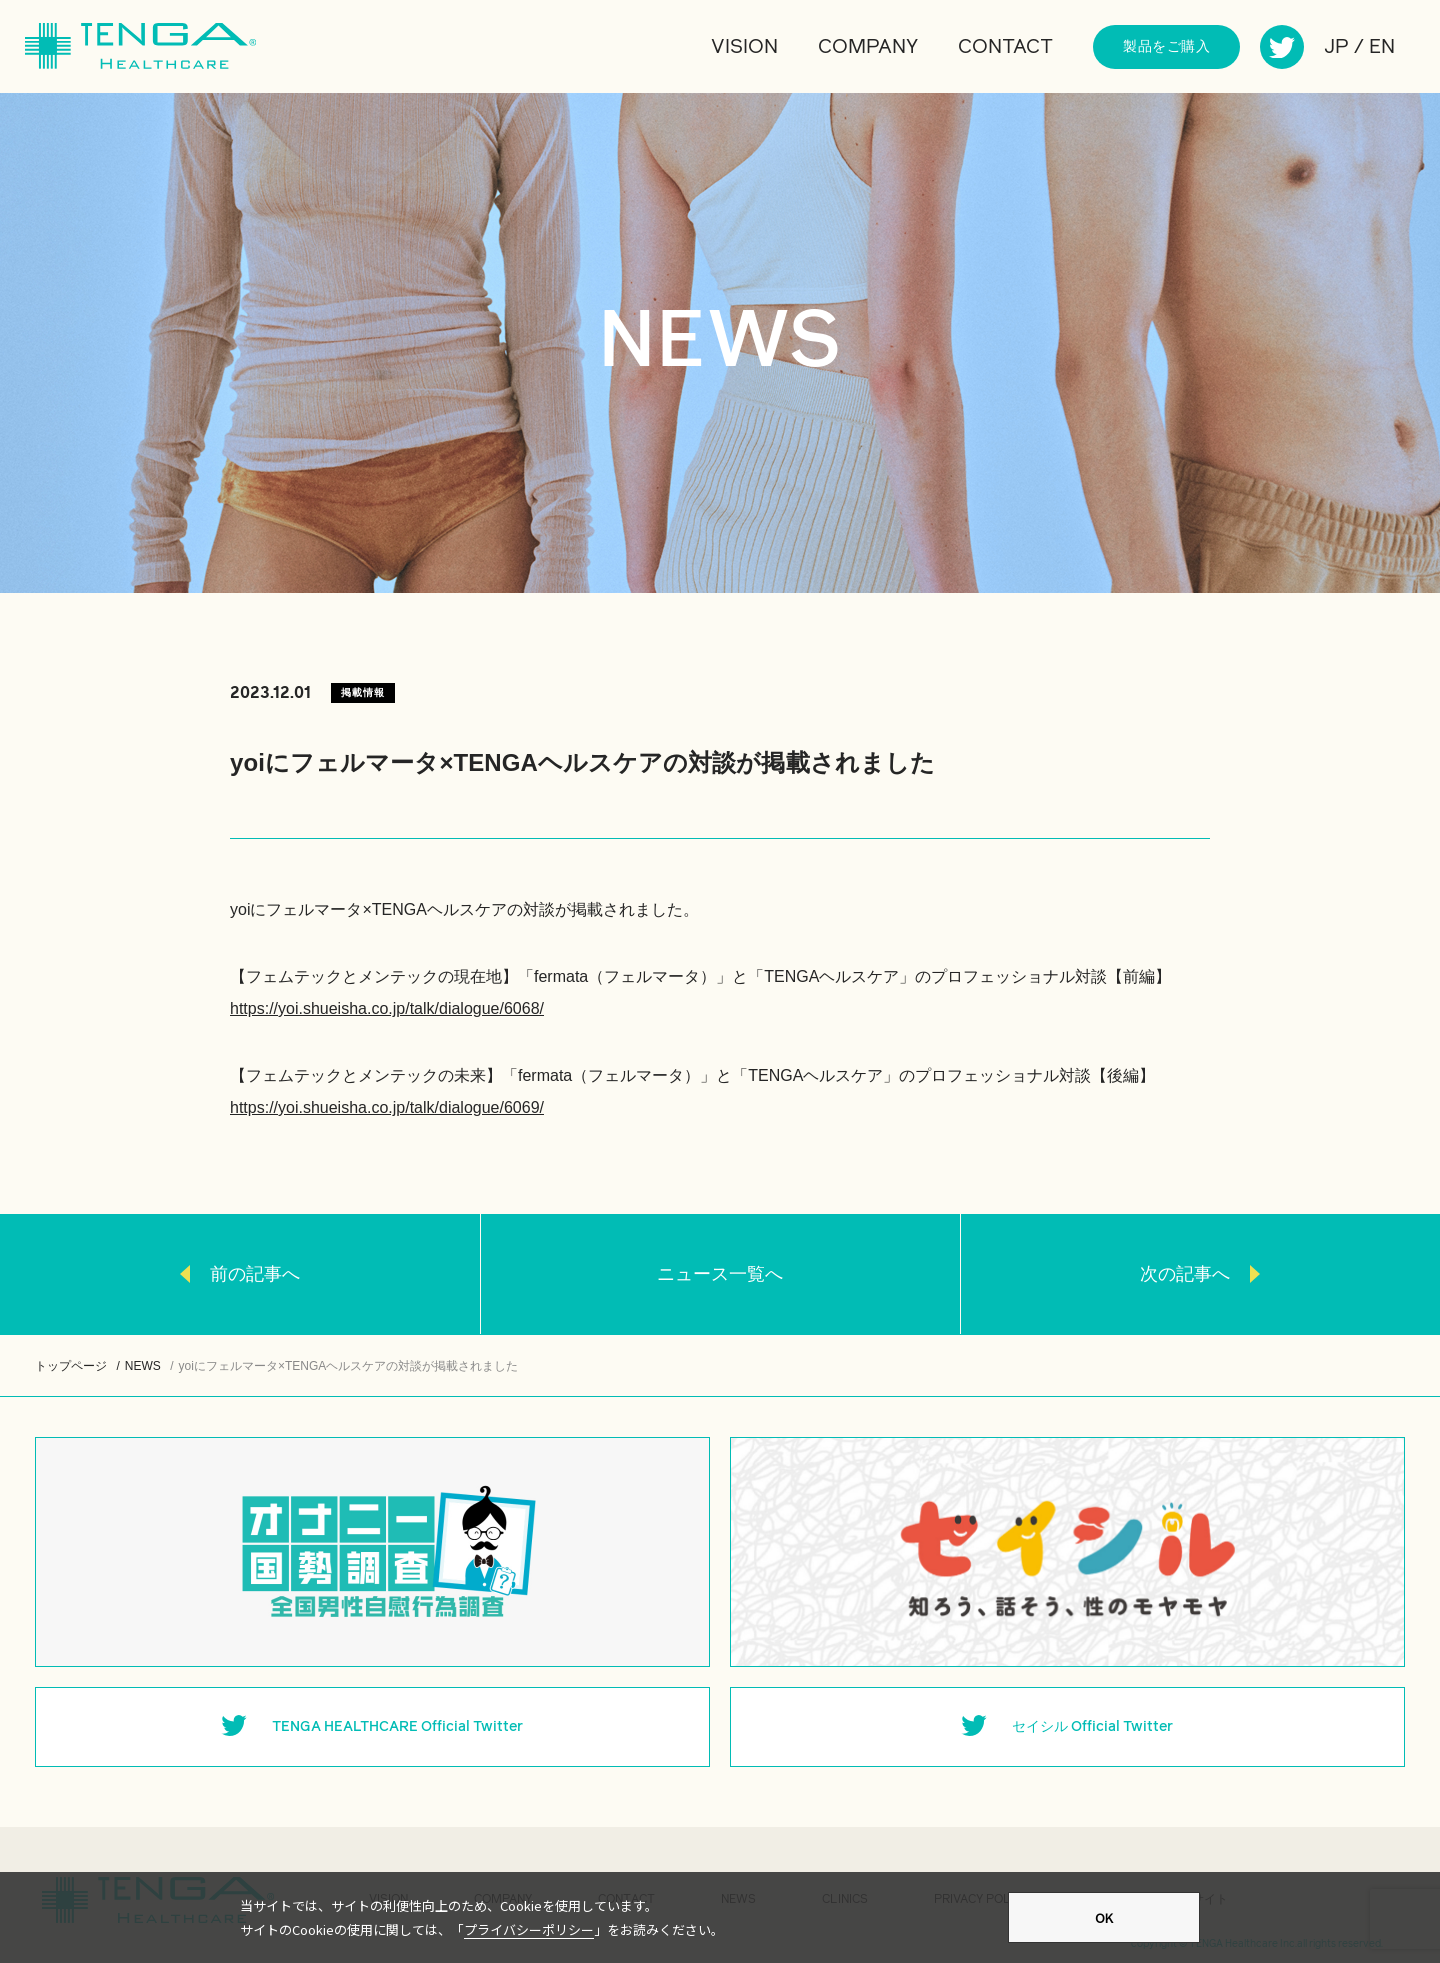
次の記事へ (1185, 1274)
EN (1382, 47)
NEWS (143, 1366)
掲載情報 (363, 692)
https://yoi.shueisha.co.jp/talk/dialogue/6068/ (387, 1008)
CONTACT (1005, 47)
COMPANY (868, 47)
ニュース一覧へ (720, 1274)
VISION (744, 47)
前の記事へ (255, 1274)
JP (1336, 47)
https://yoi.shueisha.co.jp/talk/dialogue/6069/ (387, 1107)
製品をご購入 (1166, 47)
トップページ (71, 1366)
